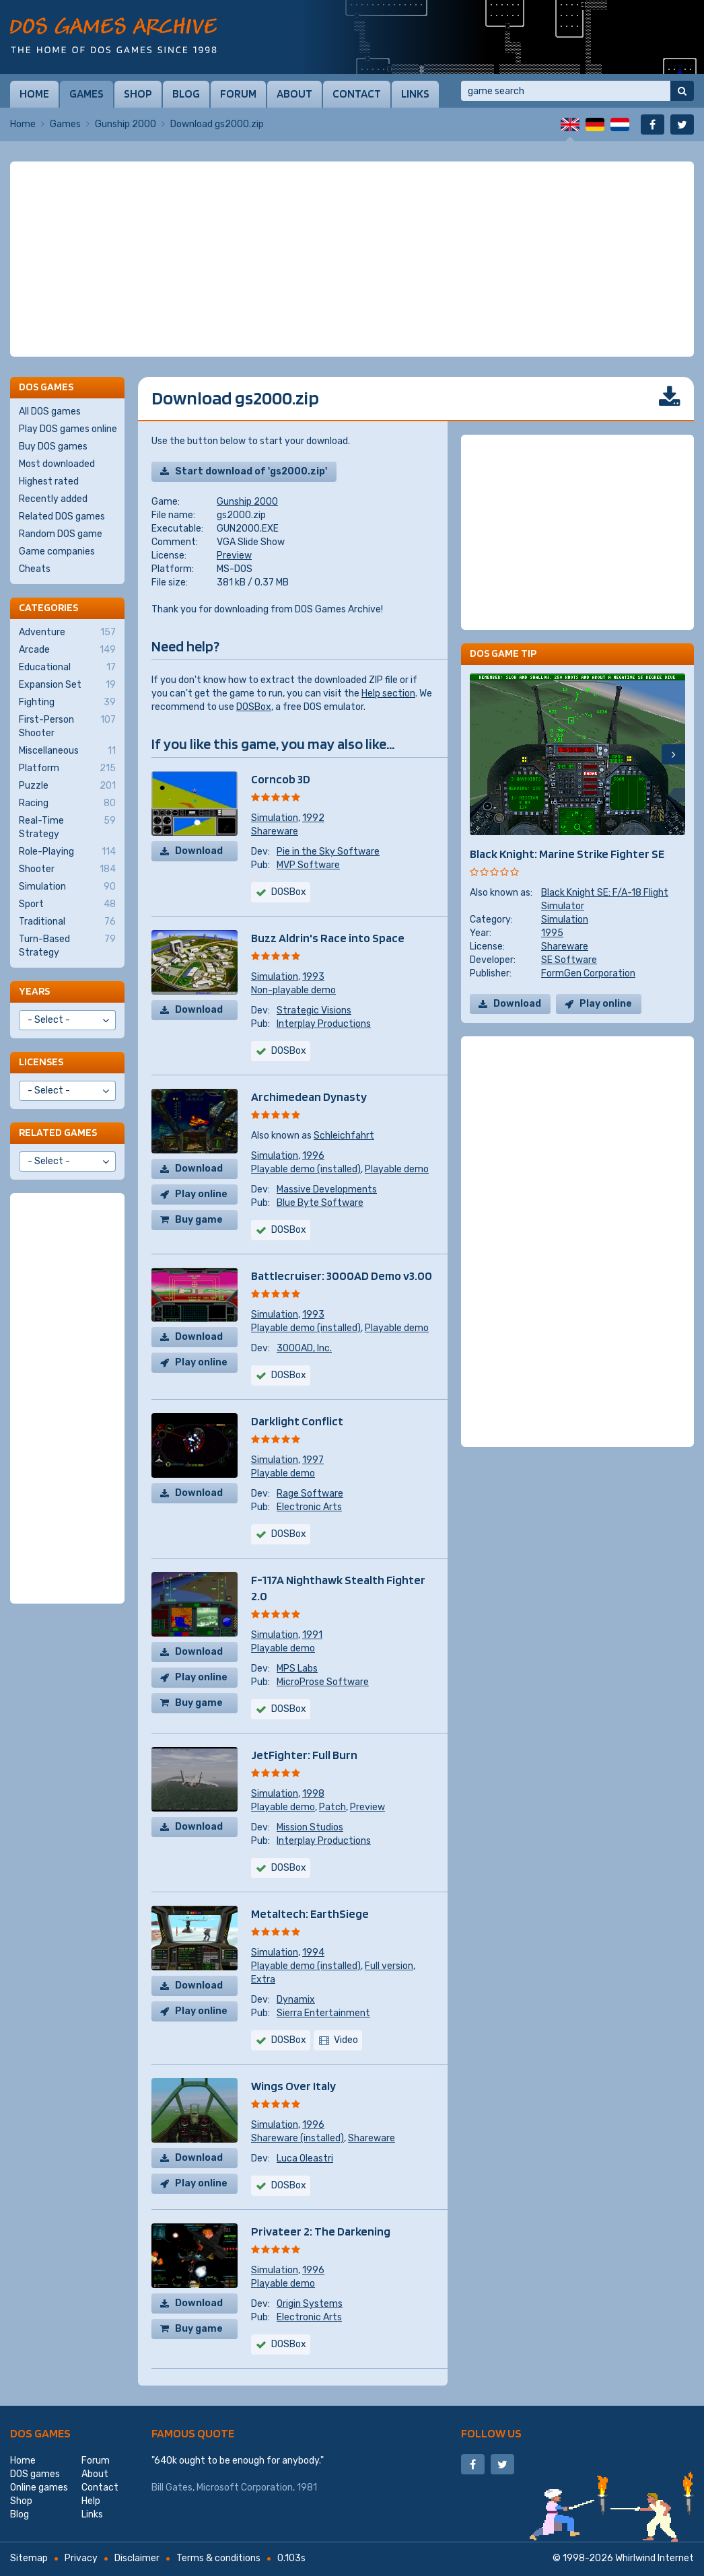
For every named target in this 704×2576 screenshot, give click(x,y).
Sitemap (29, 2558)
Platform (67, 768)
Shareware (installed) (297, 2138)
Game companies (57, 551)
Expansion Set (67, 685)
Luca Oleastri (305, 2158)
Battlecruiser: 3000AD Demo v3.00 (341, 1275)
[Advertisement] (352, 259)
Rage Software (310, 1493)
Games (86, 93)
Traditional (67, 922)
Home (34, 93)
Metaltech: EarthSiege (310, 1913)
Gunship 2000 (125, 124)
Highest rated (49, 481)
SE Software (569, 960)
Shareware (274, 831)
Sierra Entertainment (323, 2013)
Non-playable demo (293, 990)
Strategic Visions (314, 1010)
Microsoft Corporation (245, 2487)
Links (415, 93)
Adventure (67, 632)
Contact (356, 93)
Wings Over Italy (293, 2086)
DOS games (40, 2433)
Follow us (491, 2433)
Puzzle (67, 786)
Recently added (53, 499)
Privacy (81, 2558)
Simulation (274, 818)
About (294, 93)
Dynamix (296, 1999)
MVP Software (308, 865)
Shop (138, 93)
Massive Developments (327, 1189)
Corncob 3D (280, 779)
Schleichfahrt (344, 1135)
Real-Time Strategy (67, 827)
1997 (313, 1460)
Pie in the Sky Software (328, 851)
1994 (313, 1952)
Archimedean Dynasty (309, 1096)
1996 (313, 1155)
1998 (313, 1793)
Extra (263, 1979)
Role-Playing (67, 852)
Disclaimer (137, 2558)
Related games (58, 1132)
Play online (201, 1194)
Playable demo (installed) (306, 1169)
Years (34, 991)
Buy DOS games (53, 446)
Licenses (41, 1061)
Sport (67, 904)
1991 (312, 1635)
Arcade (67, 650)
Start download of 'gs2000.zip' (251, 471)
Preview (234, 555)
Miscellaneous (67, 751)
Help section (388, 693)
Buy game (199, 1219)
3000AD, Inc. (304, 1348)
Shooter (67, 869)
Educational (67, 667)
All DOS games (50, 411)
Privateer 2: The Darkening (320, 2231)
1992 (313, 818)
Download (199, 851)
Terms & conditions (218, 2558)
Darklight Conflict (297, 1421)
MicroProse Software (323, 1682)
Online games (39, 2487)
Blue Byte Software (320, 1203)
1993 (313, 976)
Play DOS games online (68, 429)
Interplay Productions (324, 1024)
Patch (332, 1807)
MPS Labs (297, 1668)
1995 (552, 933)
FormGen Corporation (588, 973)
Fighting (67, 702)
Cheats (34, 569)
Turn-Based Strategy (67, 945)
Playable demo (397, 1169)
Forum (238, 93)
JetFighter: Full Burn (304, 1755)
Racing (67, 803)
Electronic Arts (309, 1507)
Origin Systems (310, 2304)
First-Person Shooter (67, 726)
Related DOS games (62, 516)
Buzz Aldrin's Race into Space (327, 938)
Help (90, 2501)
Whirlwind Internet (654, 2558)
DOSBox (253, 707)
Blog (186, 93)
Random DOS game (60, 534)
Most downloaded (57, 464)
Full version (389, 1966)
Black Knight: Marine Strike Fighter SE (567, 854)
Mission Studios (310, 1827)
